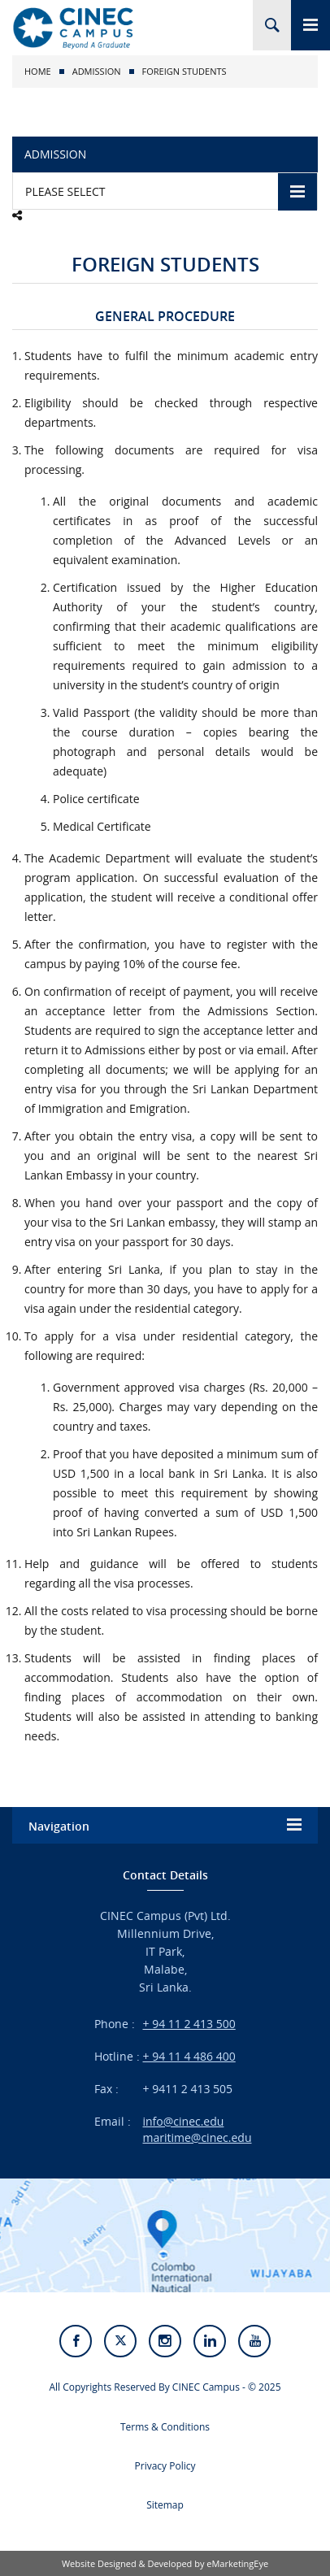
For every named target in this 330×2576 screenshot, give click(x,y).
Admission (96, 71)
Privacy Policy (165, 2466)
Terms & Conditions (165, 2427)
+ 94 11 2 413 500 (189, 2023)
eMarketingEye (237, 2563)
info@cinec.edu (183, 2121)
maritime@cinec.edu (197, 2137)
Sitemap (165, 2505)
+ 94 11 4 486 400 (189, 2056)
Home (37, 71)
